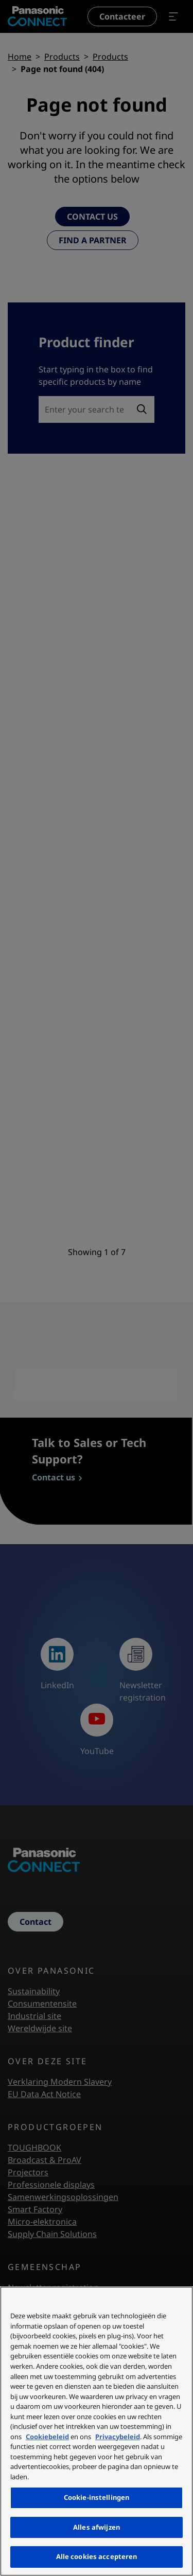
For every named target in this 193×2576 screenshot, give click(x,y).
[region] (96, 2431)
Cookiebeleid (47, 2436)
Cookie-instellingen (96, 2497)
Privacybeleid (117, 2436)
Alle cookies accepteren (96, 2556)
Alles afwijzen (96, 2527)
